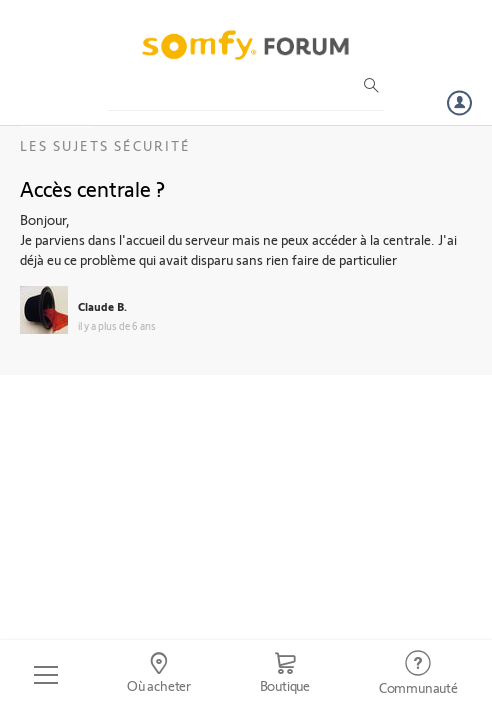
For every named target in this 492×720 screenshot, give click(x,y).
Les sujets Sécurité (105, 145)
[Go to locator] (159, 675)
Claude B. (102, 306)
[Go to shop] (284, 675)
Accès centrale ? (92, 188)
